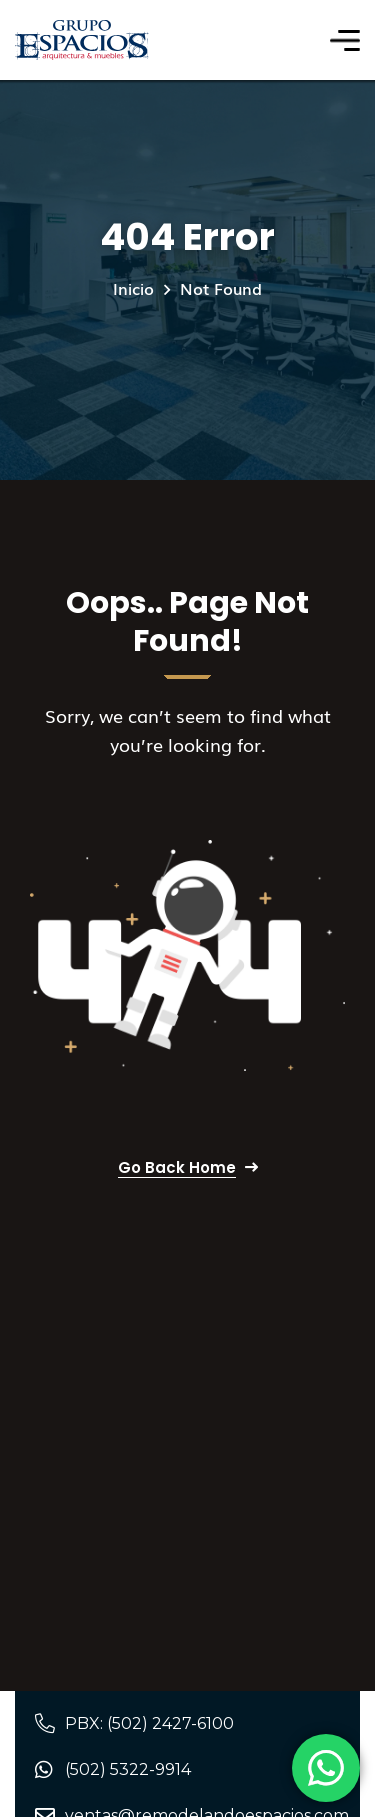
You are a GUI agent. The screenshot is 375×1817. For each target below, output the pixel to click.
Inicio (133, 288)
